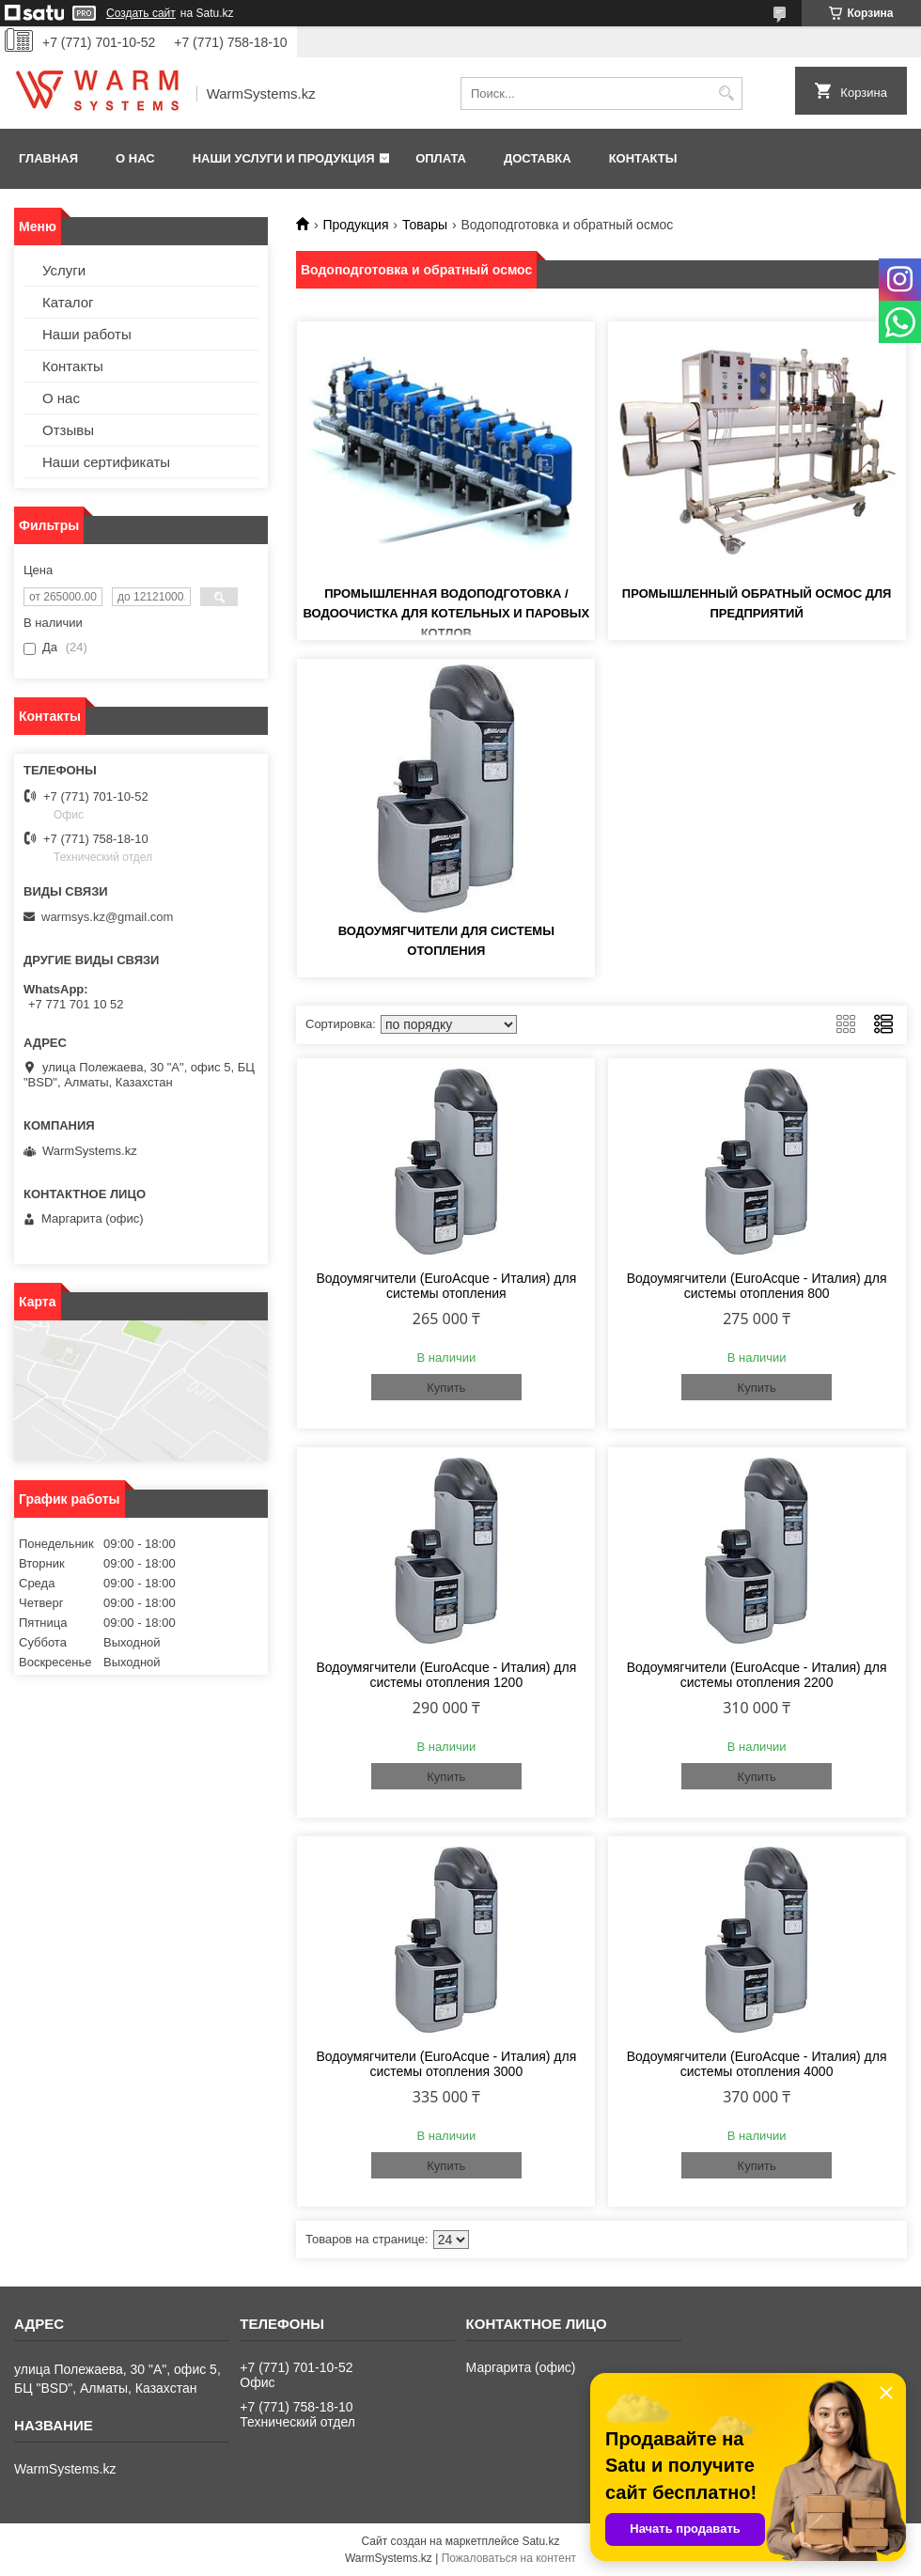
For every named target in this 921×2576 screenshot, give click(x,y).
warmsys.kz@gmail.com (107, 917)
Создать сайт (141, 13)
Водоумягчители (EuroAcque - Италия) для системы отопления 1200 (446, 1675)
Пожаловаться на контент (509, 2558)
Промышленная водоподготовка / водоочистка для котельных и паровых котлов (446, 613)
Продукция (355, 224)
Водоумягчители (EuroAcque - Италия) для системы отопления (446, 1286)
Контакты (643, 158)
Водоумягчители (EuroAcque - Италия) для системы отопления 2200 (757, 1675)
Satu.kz (540, 2541)
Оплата (440, 158)
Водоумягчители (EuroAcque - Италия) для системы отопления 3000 (446, 2064)
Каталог (68, 302)
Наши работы (87, 334)
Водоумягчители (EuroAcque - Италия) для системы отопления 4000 (757, 2064)
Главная (48, 158)
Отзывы (68, 430)
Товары (424, 224)
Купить (446, 1388)
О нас (135, 158)
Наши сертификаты (106, 462)
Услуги (64, 270)
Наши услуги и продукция (284, 158)
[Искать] (726, 93)
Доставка (537, 158)
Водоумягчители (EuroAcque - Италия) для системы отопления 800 (757, 1286)
